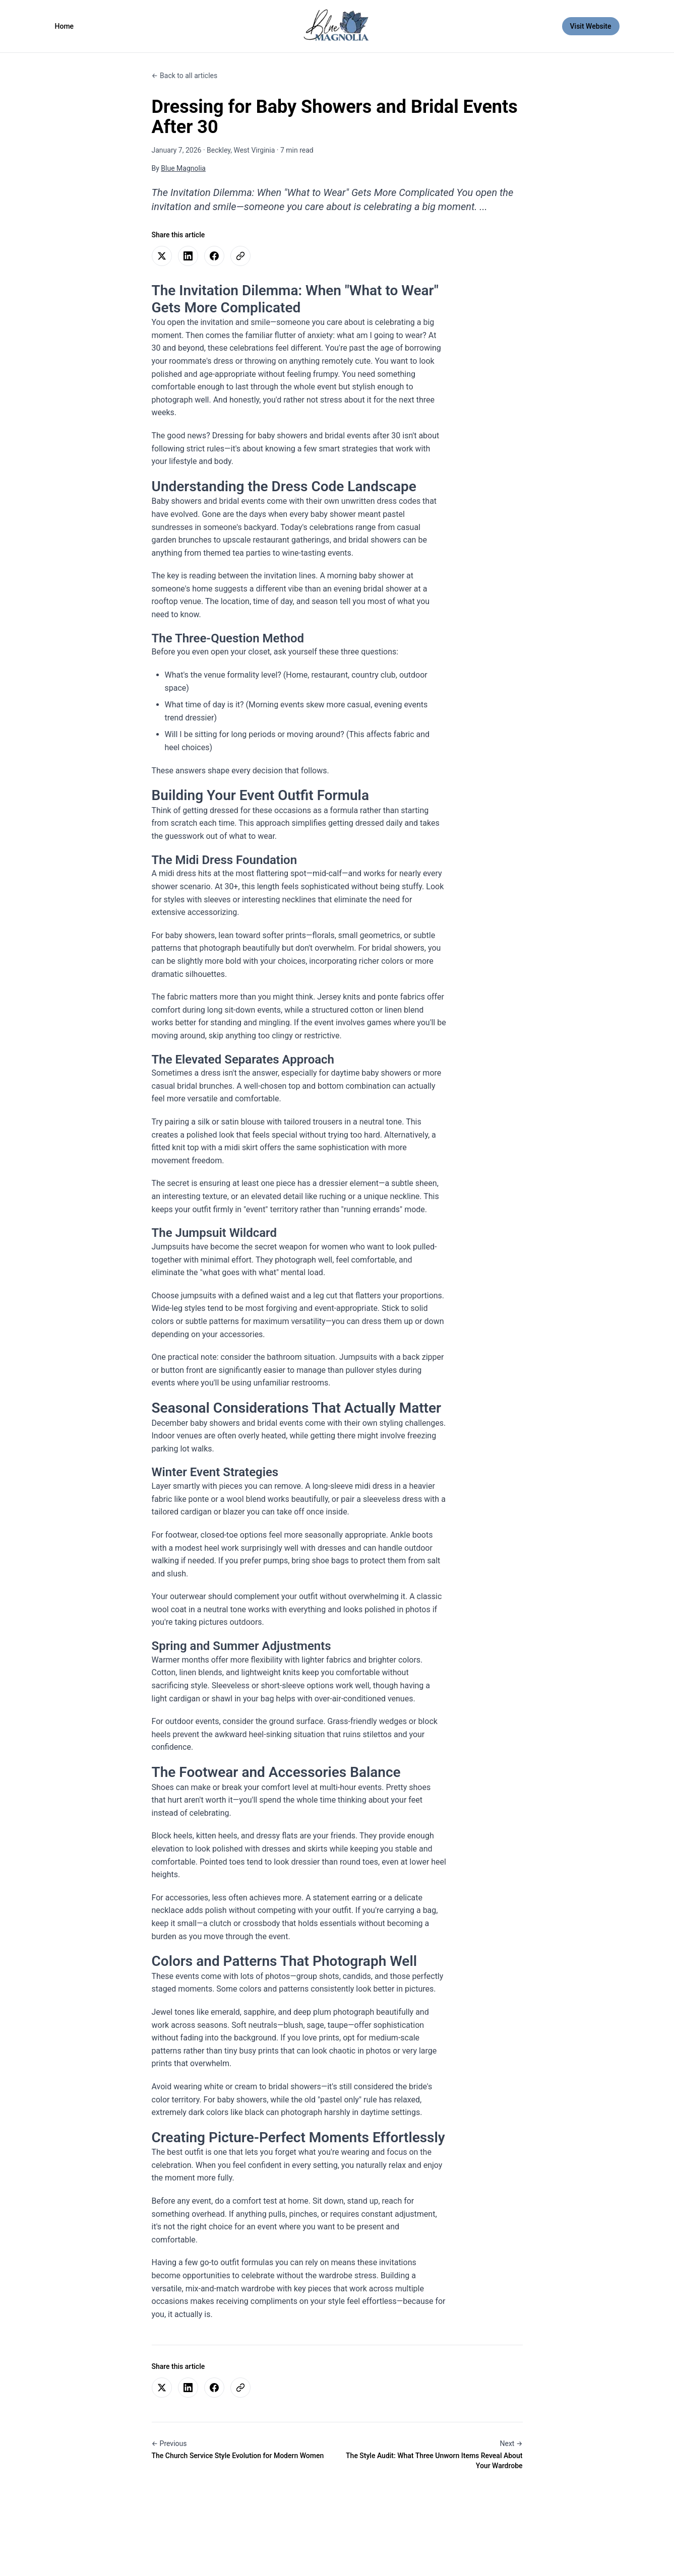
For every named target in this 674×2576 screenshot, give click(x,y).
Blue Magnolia (183, 168)
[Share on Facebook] (214, 256)
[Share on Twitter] (162, 256)
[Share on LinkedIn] (188, 256)
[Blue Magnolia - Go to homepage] (337, 26)
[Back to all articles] (185, 76)
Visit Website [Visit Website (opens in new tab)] (595, 25)
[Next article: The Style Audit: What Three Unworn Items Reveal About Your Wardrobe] (434, 2454)
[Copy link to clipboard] (240, 256)
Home (64, 26)
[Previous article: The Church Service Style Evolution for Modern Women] (240, 2449)
